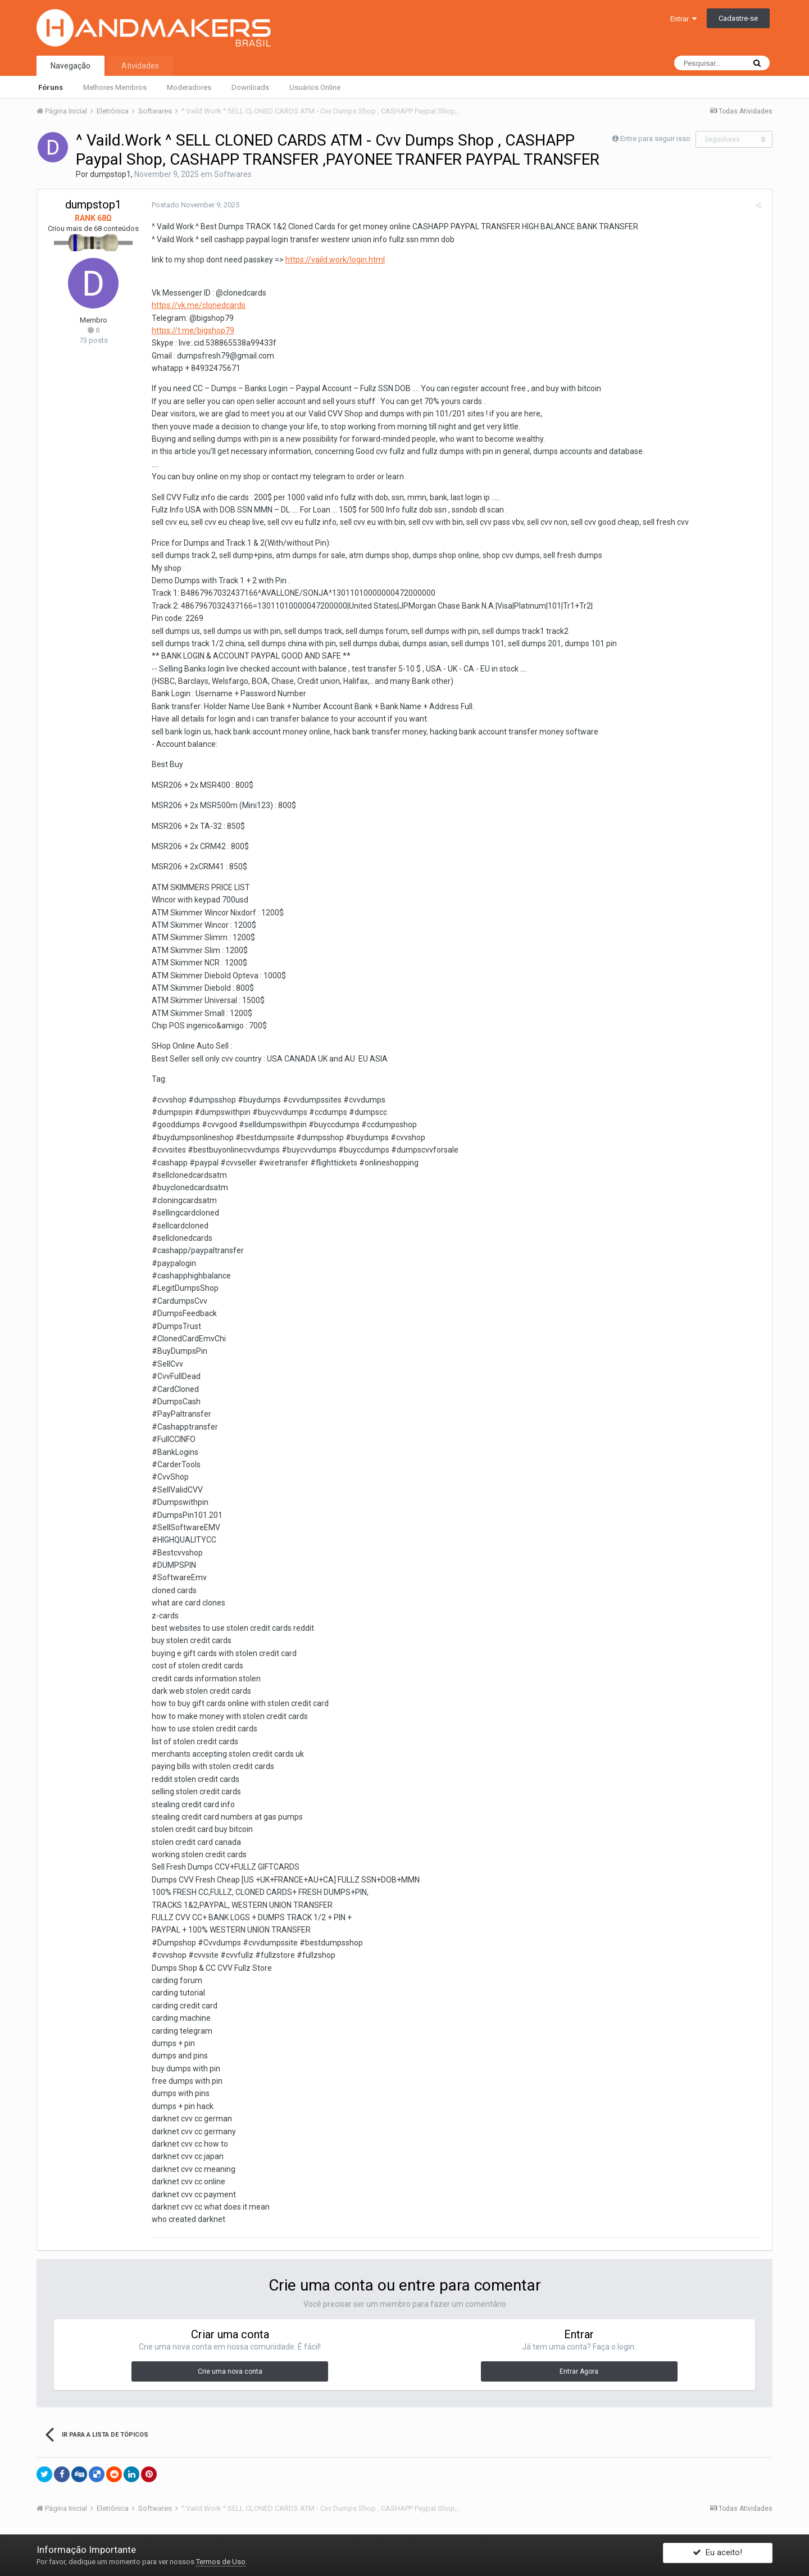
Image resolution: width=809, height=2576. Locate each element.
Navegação (70, 65)
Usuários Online (314, 87)
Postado (193, 205)
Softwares (233, 174)
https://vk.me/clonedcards (196, 305)
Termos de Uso (221, 2561)
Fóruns (50, 87)
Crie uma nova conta (230, 2371)
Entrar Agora (579, 2371)
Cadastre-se (738, 18)
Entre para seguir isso (655, 138)
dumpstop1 (110, 174)
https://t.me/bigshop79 (190, 330)
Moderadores (189, 87)
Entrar (683, 19)
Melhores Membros (115, 87)
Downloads (250, 87)
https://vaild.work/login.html (333, 259)
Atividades (140, 65)
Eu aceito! (717, 2555)
